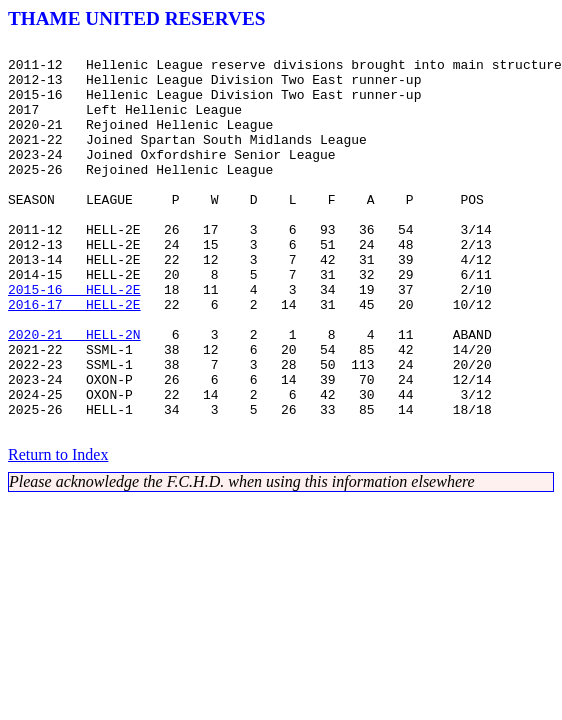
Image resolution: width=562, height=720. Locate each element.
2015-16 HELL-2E (74, 340)
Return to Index (58, 532)
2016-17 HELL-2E (74, 358)
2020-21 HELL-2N (74, 394)
